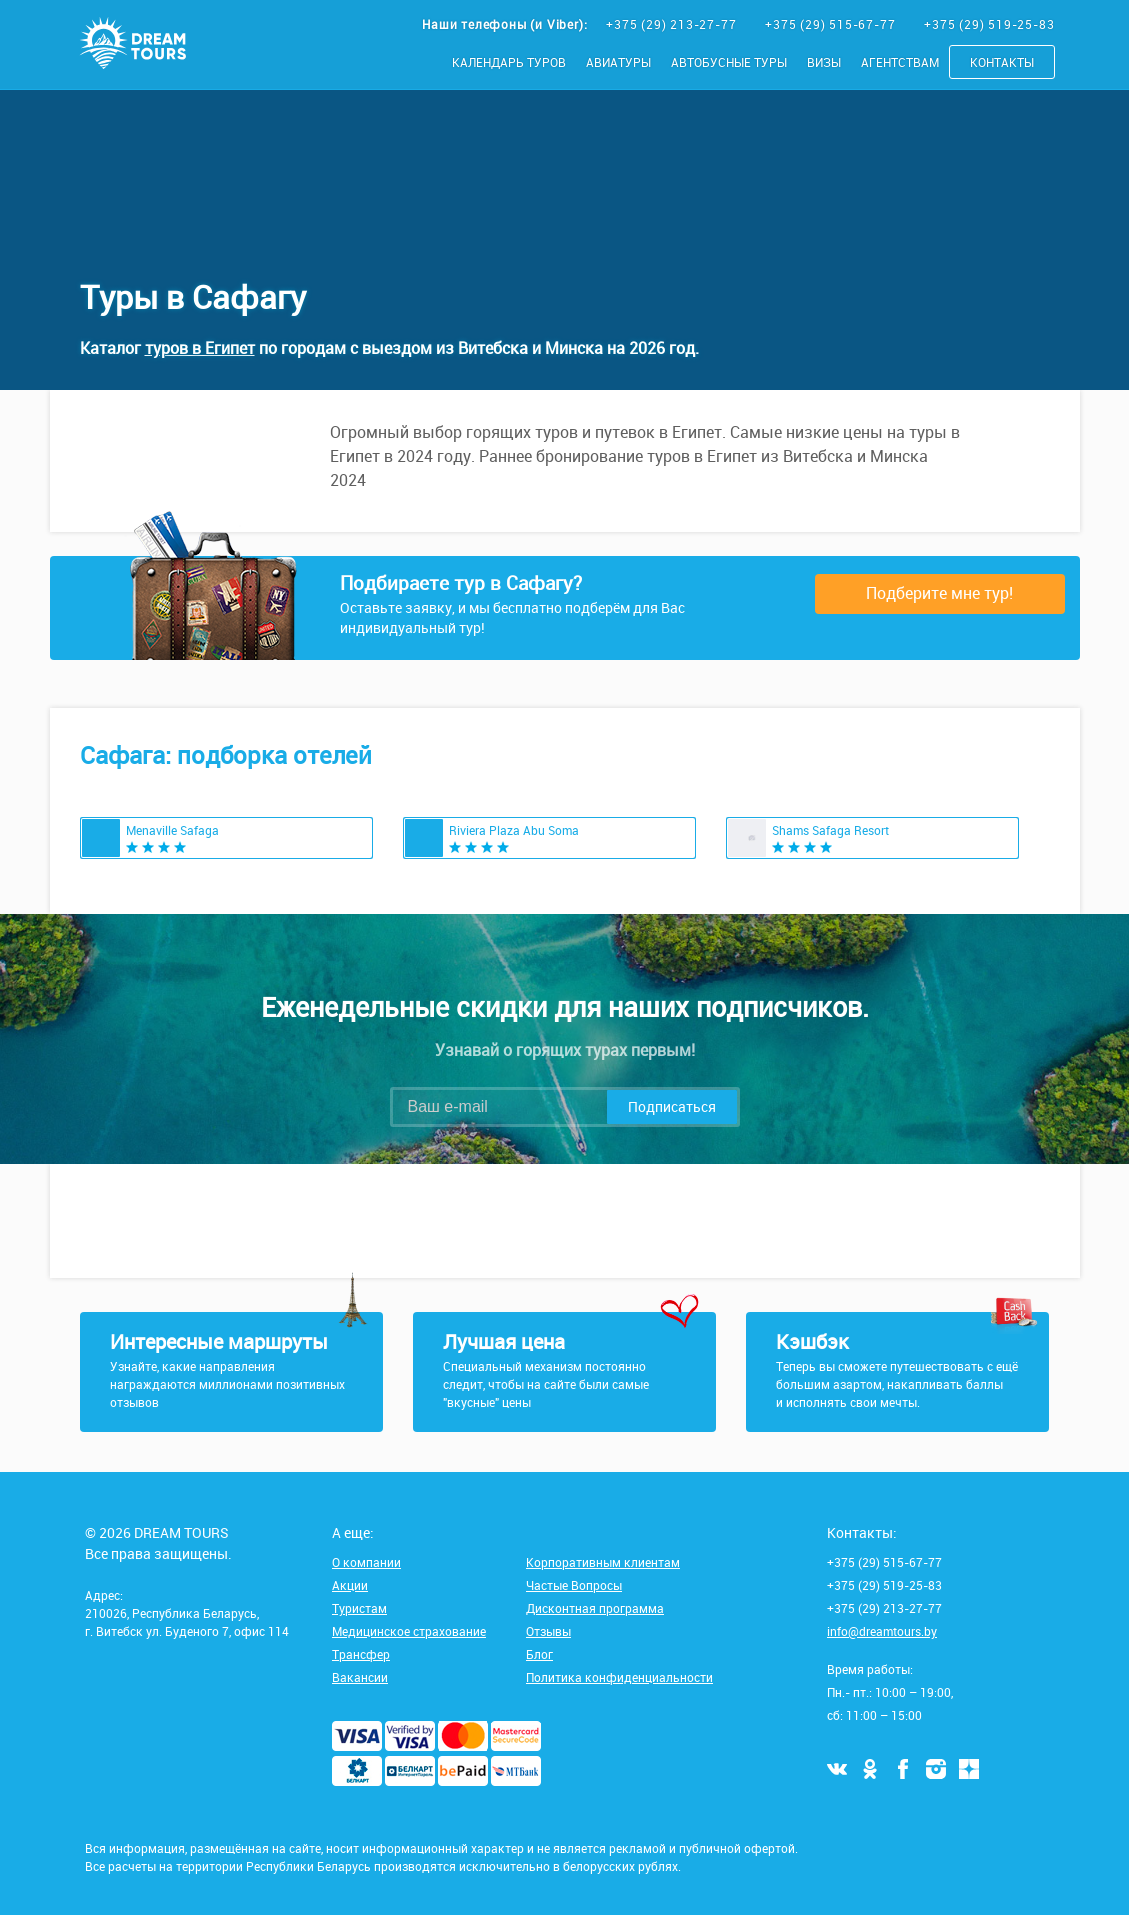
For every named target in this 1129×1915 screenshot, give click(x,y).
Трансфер (361, 1654)
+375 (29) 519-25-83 (989, 24)
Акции (350, 1585)
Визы (824, 62)
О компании (366, 1562)
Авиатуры (618, 62)
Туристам (359, 1608)
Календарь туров (509, 62)
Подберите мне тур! (939, 593)
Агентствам (900, 62)
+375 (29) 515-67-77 (832, 24)
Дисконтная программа (595, 1608)
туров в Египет (200, 348)
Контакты (1002, 62)
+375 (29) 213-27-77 (673, 24)
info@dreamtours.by (882, 1631)
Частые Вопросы (574, 1585)
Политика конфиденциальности (619, 1677)
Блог (539, 1654)
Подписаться (672, 1106)
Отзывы (548, 1631)
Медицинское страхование (409, 1631)
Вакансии (360, 1677)
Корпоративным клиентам (603, 1562)
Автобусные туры (729, 62)
